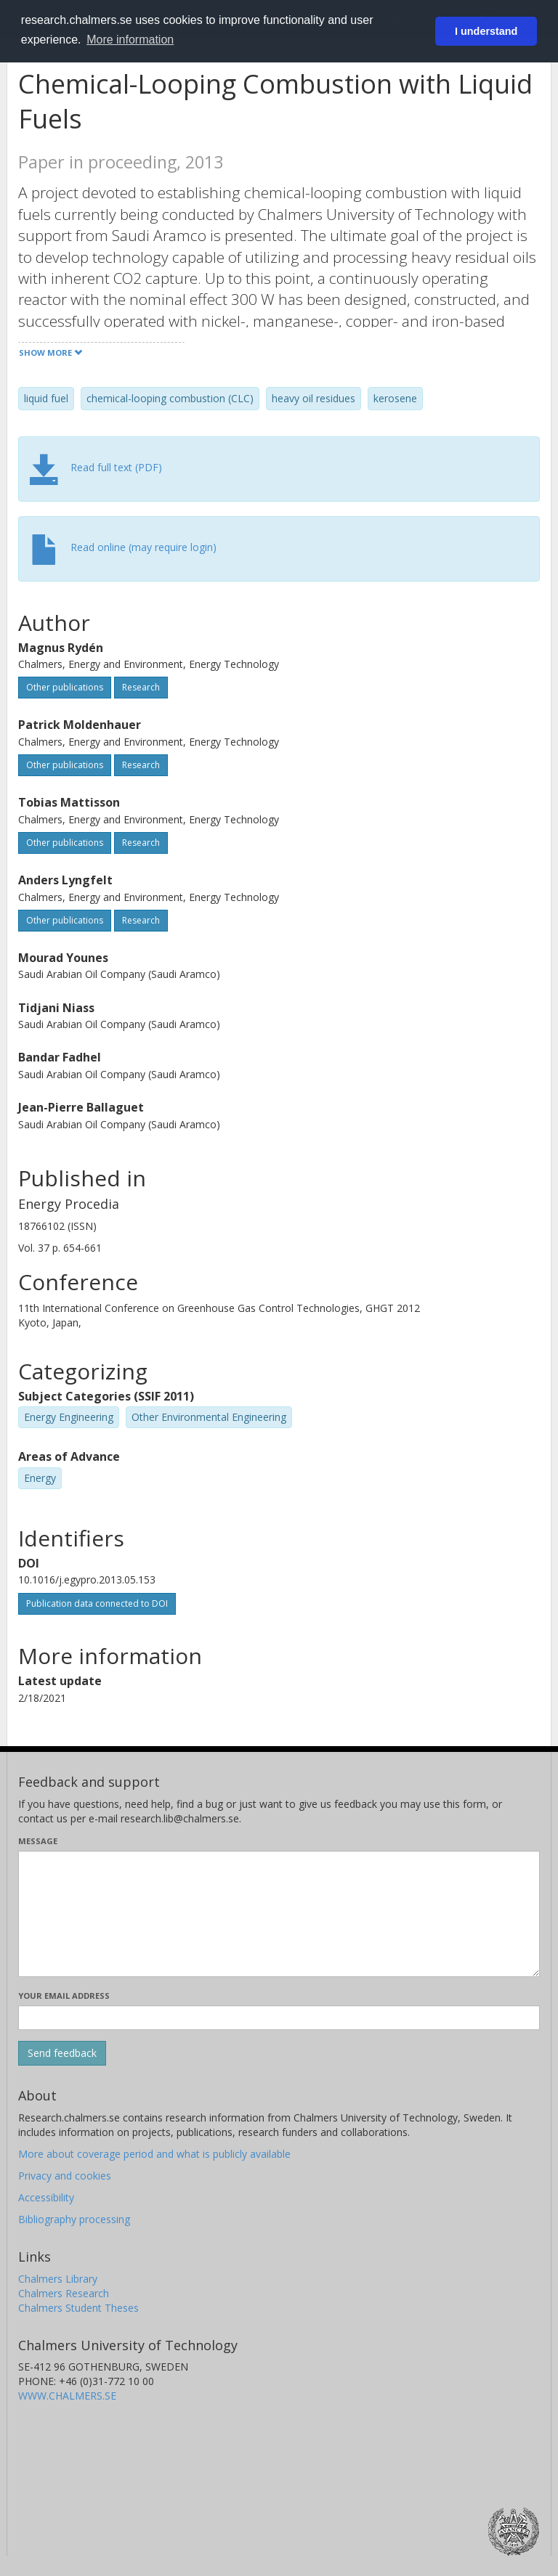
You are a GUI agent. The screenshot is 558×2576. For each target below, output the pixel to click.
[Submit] (62, 2053)
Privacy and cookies (64, 2175)
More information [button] (130, 39)
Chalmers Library (57, 2279)
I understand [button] (486, 31)
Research (141, 687)
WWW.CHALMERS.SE (67, 2395)
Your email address (64, 1995)
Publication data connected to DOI (97, 1603)
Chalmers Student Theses (78, 2308)
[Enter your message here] (279, 1914)
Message (37, 1840)
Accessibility (46, 2197)
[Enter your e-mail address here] (279, 2017)
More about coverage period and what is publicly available (154, 2154)
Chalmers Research (63, 2293)
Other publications (64, 687)
